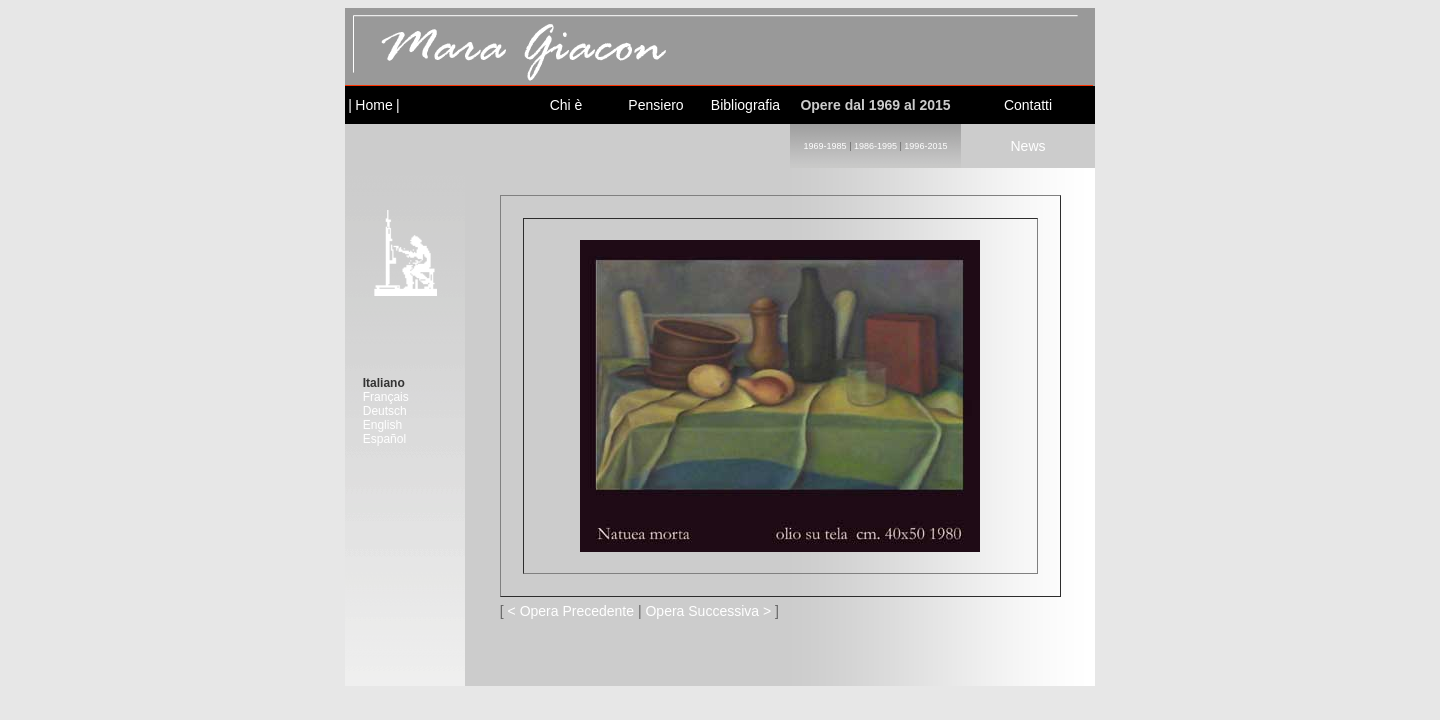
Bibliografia (745, 105)
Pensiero (655, 105)
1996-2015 (925, 146)
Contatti (1028, 105)
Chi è (566, 105)
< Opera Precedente (571, 611)
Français (386, 397)
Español (384, 439)
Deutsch (385, 411)
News (1027, 146)
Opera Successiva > (708, 611)
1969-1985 (825, 146)
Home (373, 105)
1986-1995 (875, 146)
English (382, 425)
